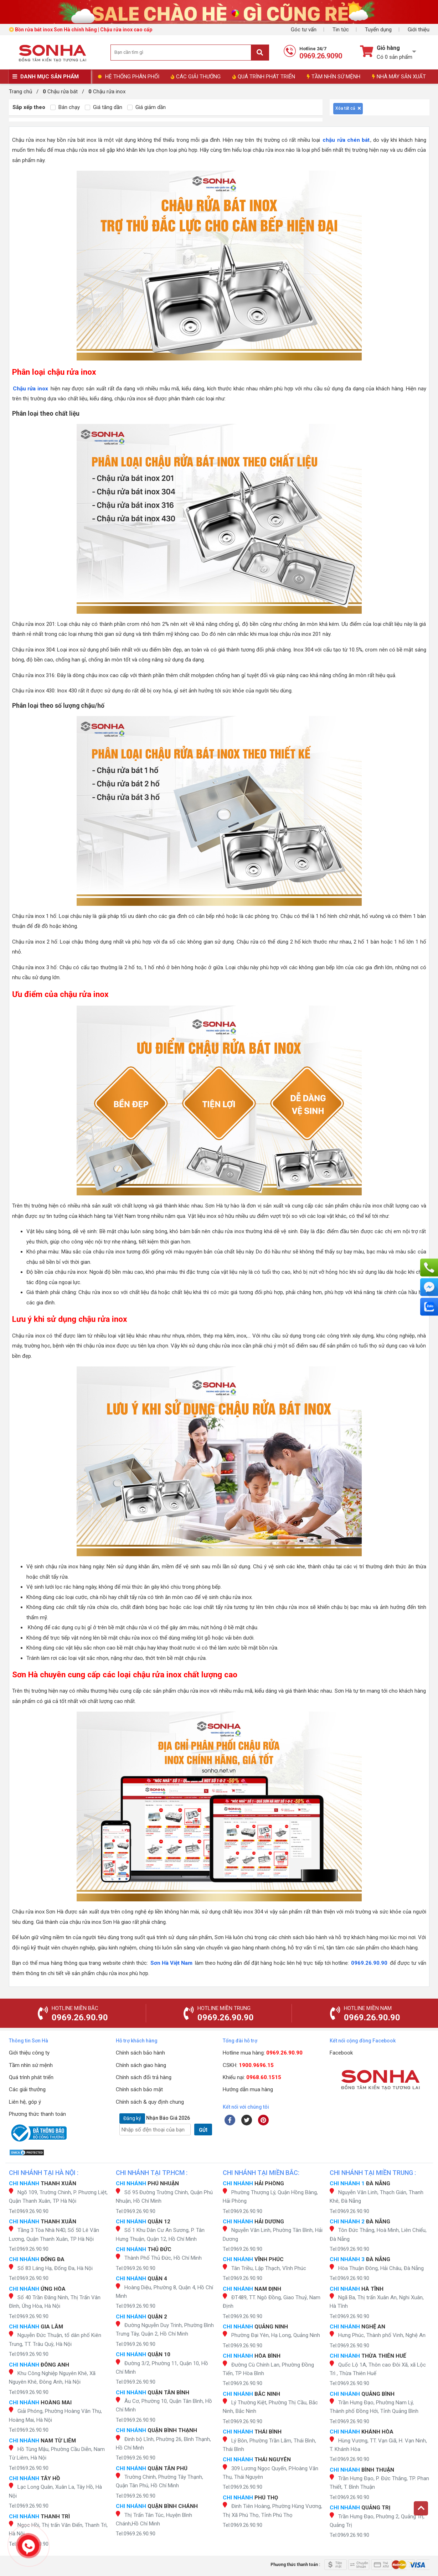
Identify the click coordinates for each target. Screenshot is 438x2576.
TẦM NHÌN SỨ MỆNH (333, 76)
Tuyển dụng (378, 29)
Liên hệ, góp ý (25, 2102)
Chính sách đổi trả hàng (143, 2077)
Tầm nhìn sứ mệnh (31, 2065)
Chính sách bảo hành (140, 2053)
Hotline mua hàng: (263, 2053)
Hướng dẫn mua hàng (248, 2089)
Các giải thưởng (27, 2089)
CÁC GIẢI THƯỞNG (196, 76)
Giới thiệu (418, 29)
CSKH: (248, 2065)
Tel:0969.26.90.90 (28, 2211)
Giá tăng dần (103, 107)
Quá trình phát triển (31, 2077)
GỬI (203, 2130)
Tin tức (341, 29)
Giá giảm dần (146, 107)
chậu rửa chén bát (346, 140)
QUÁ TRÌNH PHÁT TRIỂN (263, 76)
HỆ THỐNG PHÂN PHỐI (132, 76)
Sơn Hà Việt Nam (171, 1963)
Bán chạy (65, 107)
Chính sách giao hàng (141, 2065)
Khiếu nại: (252, 2077)
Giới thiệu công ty (29, 2053)
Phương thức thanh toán (37, 2114)
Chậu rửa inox (30, 388)
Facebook (341, 2053)
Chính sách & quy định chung (150, 2102)
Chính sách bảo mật (139, 2089)
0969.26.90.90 (369, 1963)
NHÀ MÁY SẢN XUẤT (399, 76)
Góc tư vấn (303, 29)
